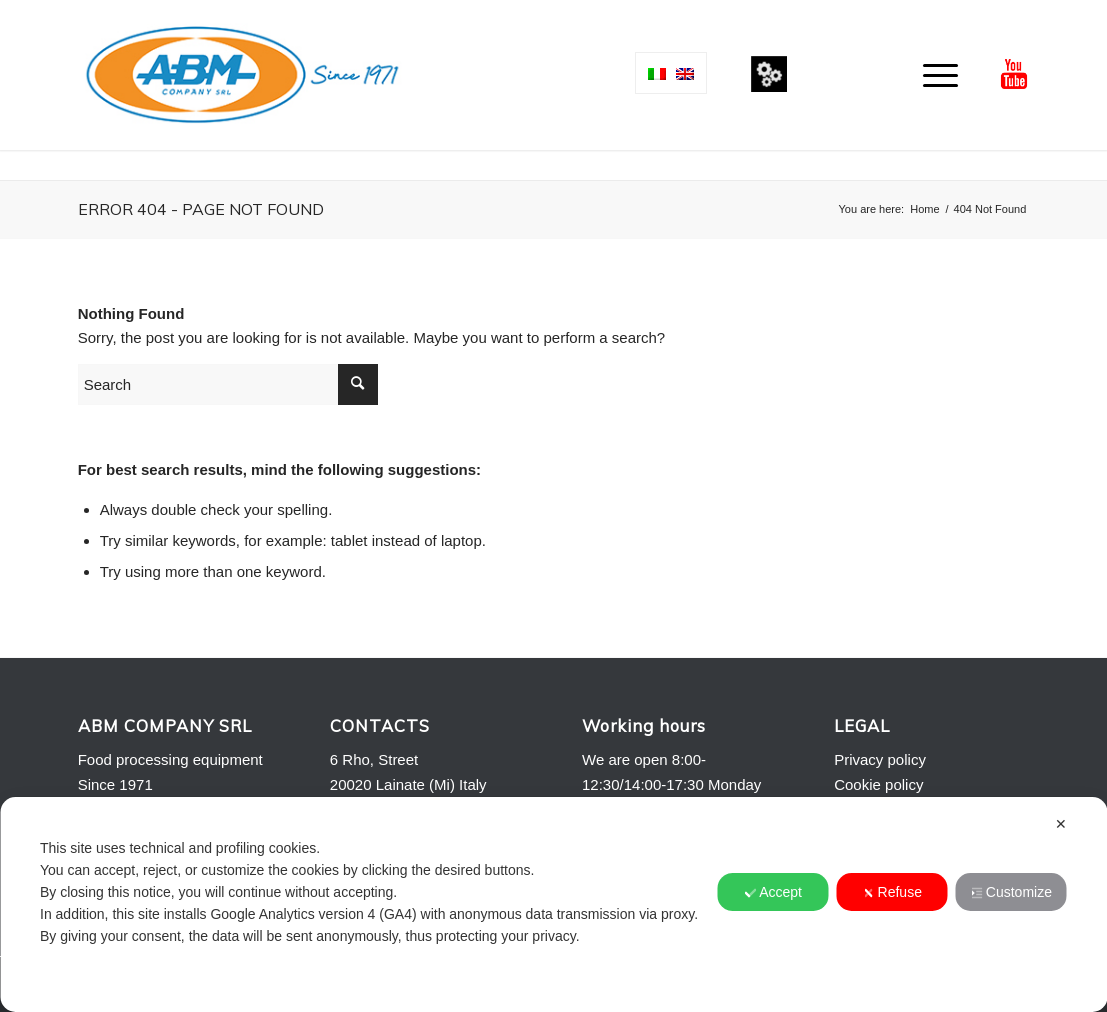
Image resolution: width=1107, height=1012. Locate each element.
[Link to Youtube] (1014, 74)
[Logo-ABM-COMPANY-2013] (241, 75)
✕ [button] (1061, 824)
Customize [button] (1011, 892)
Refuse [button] (892, 892)
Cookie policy (878, 784)
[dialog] (553, 904)
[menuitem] (934, 75)
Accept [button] (773, 892)
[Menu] (934, 75)
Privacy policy (880, 759)
